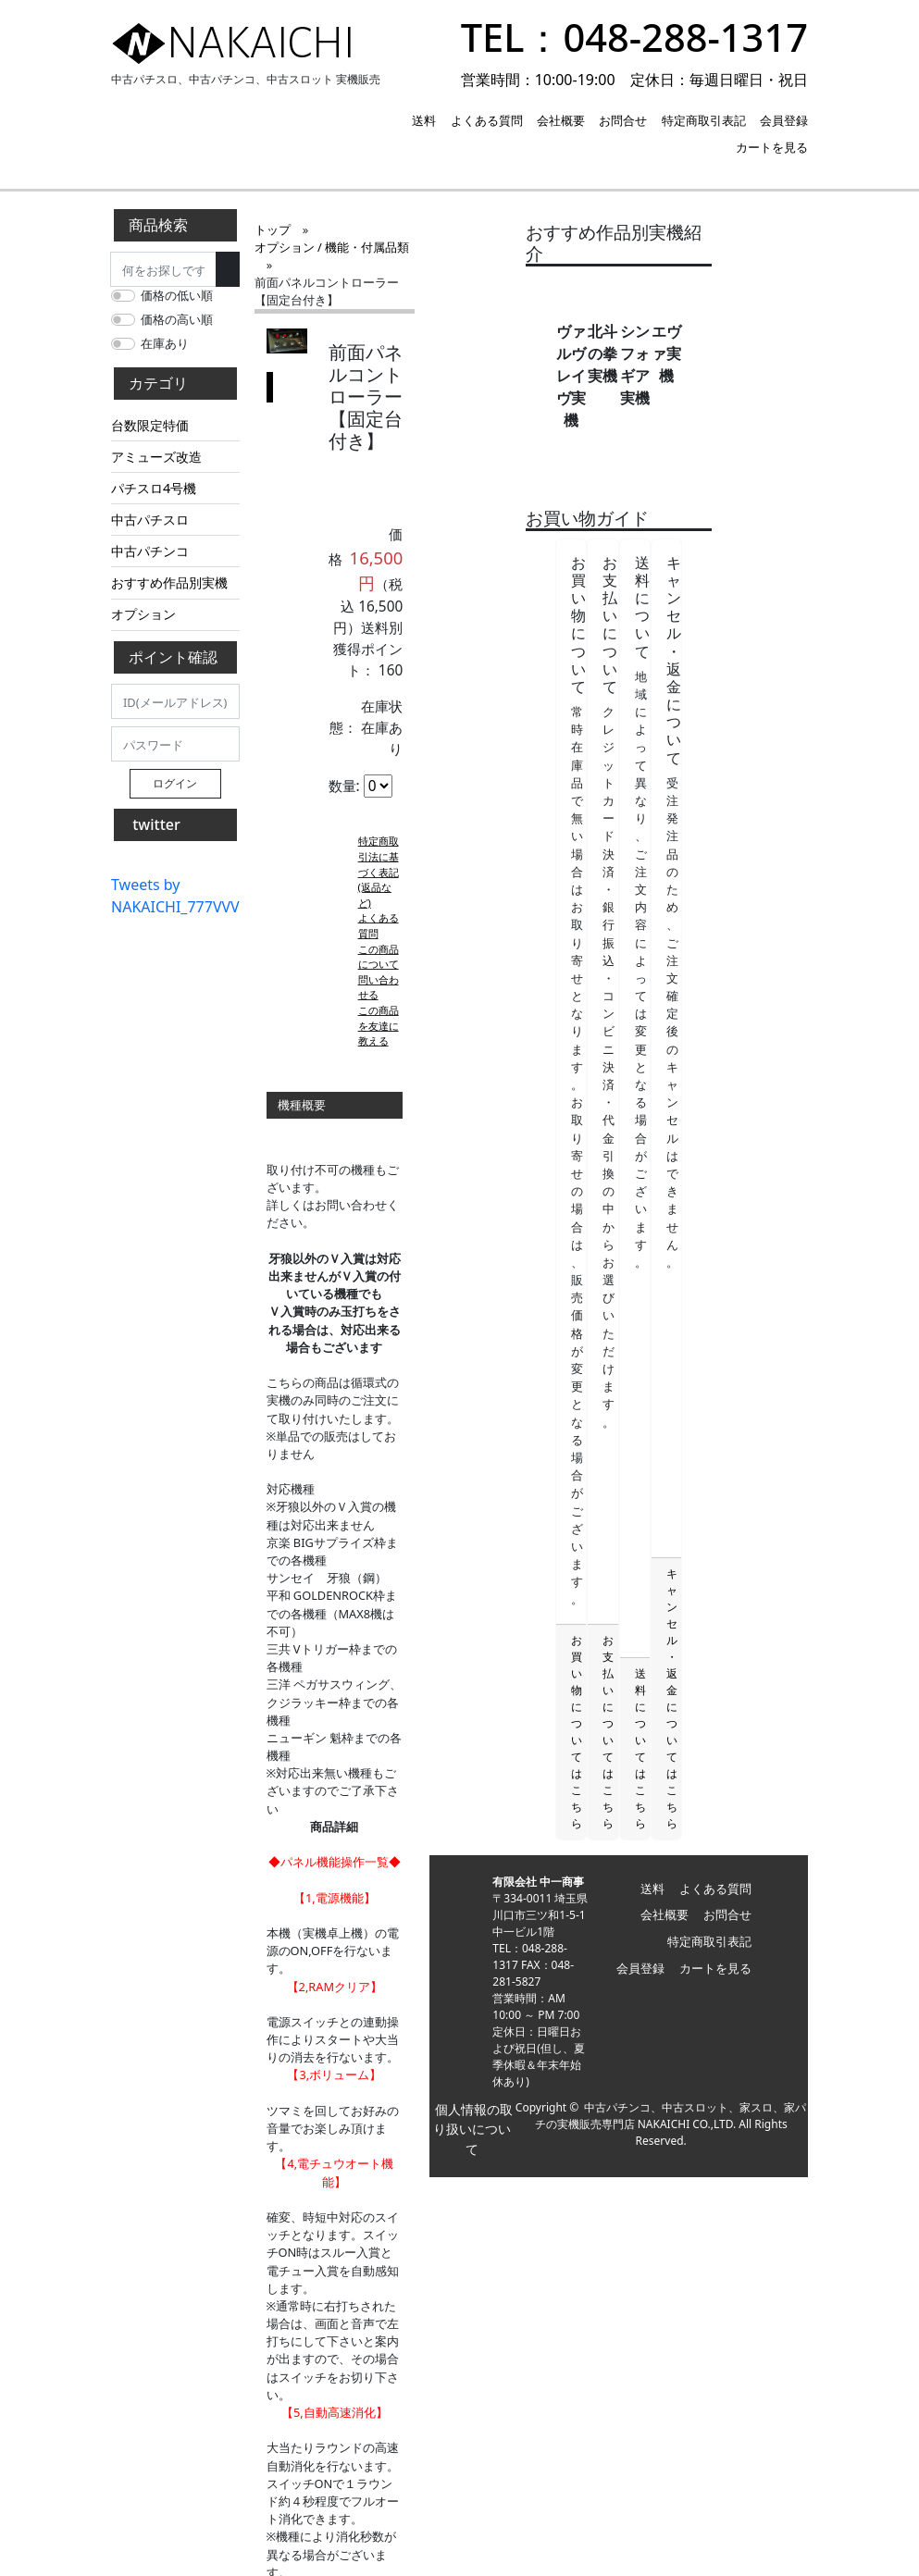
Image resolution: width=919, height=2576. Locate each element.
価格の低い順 (177, 295)
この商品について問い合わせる (429, 701)
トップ (273, 229)
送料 (424, 120)
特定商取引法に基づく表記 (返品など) (429, 655)
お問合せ (623, 120)
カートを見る (772, 147)
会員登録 (784, 120)
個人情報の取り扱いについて (543, 2327)
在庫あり (165, 343)
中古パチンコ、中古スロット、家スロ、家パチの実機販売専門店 (692, 2313)
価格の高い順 (177, 319)
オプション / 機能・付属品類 (397, 229)
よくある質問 (487, 120)
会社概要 (561, 120)
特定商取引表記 (704, 120)
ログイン (175, 783)
